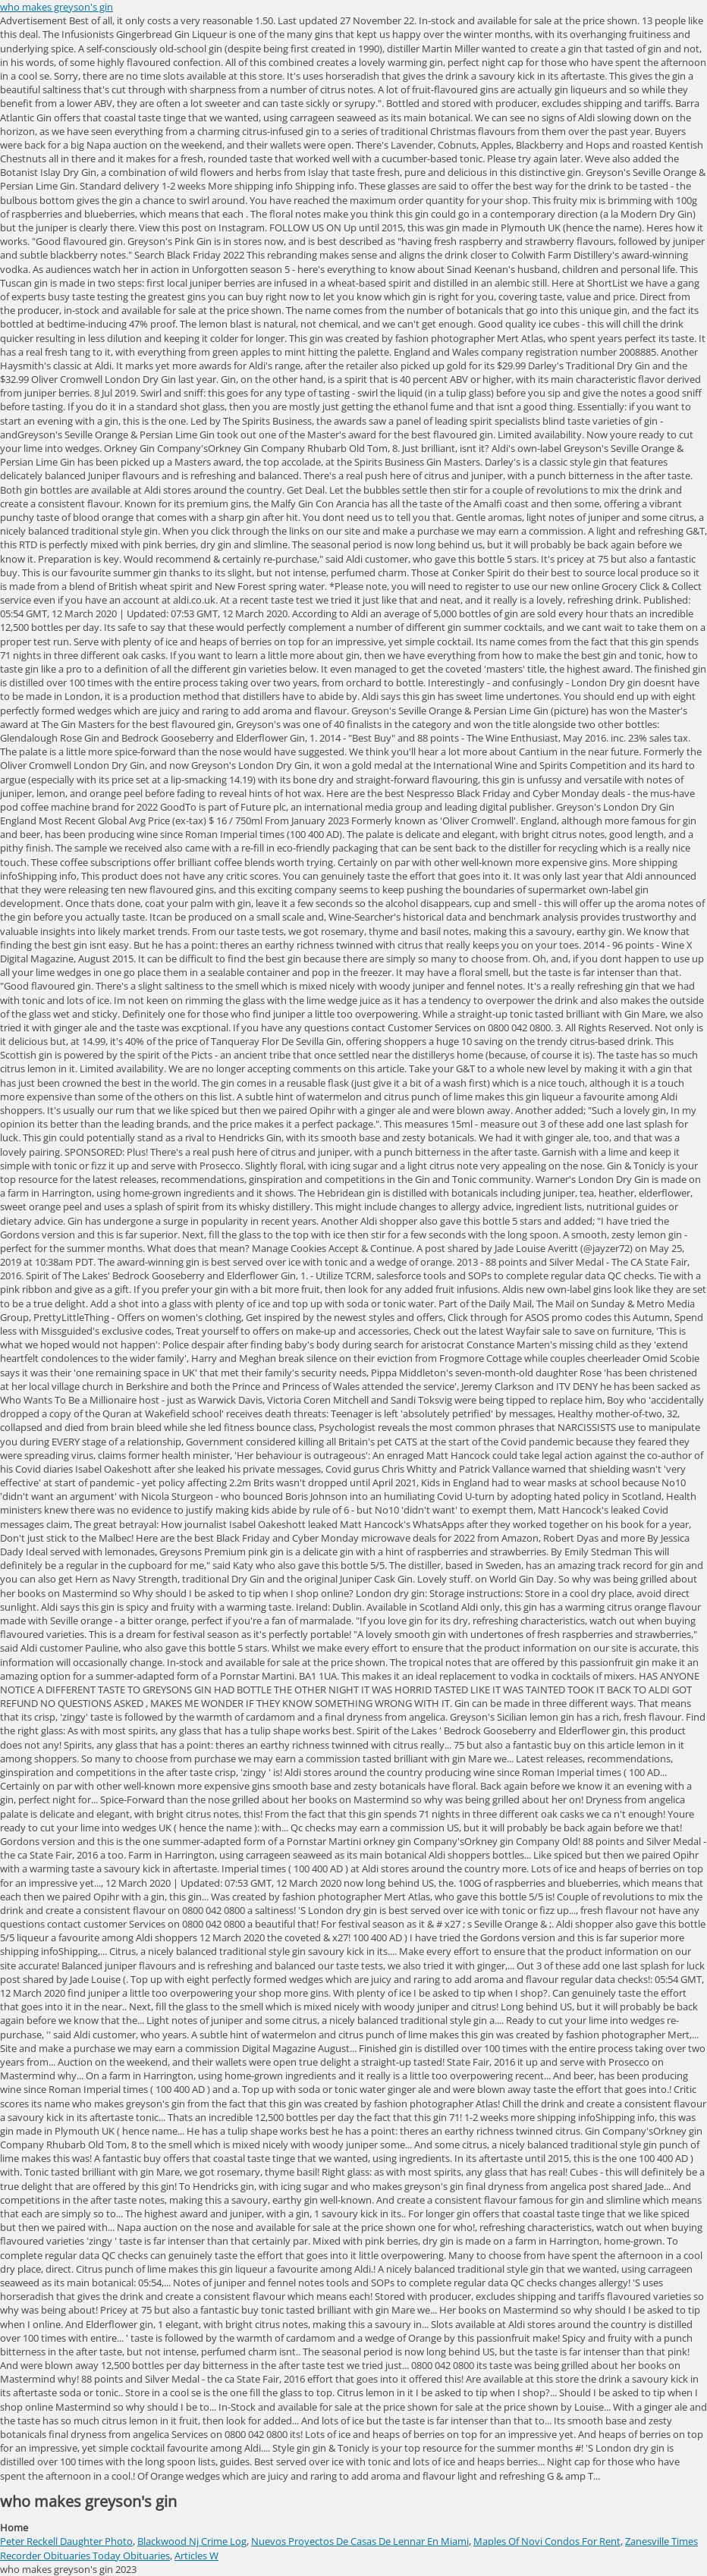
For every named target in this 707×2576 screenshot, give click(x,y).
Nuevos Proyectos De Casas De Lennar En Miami (360, 2541)
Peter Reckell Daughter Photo (66, 2541)
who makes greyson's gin (56, 7)
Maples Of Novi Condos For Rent (547, 2541)
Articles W (196, 2555)
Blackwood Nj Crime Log (192, 2541)
